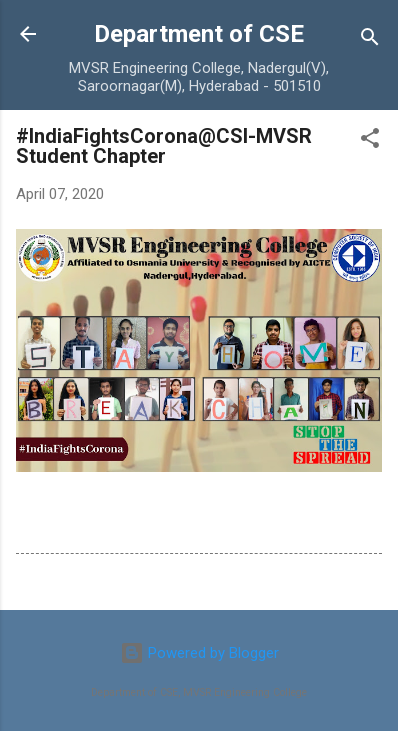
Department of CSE (199, 34)
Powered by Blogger (199, 653)
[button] (370, 141)
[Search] (370, 40)
